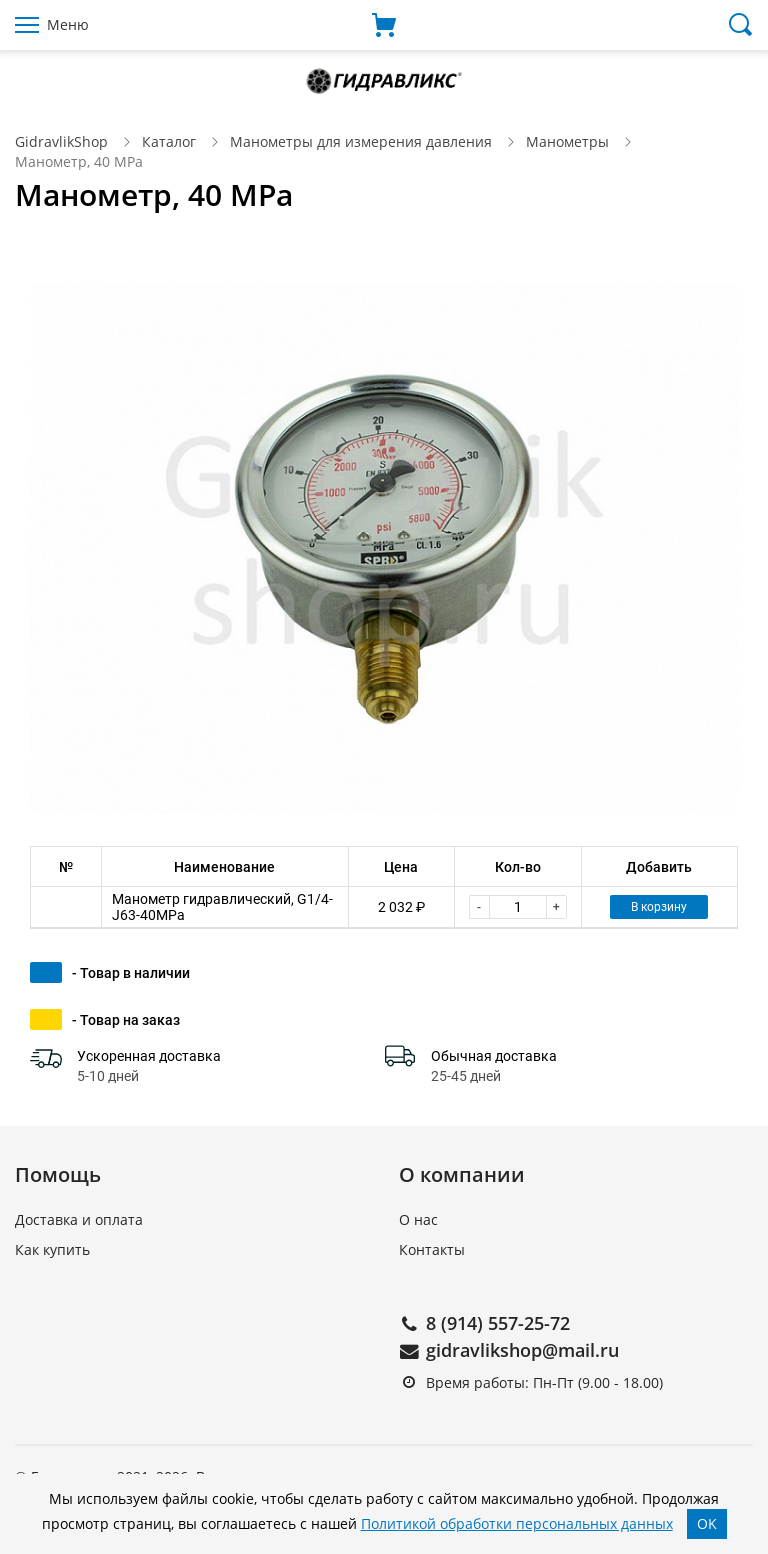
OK (707, 1523)
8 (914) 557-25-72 (498, 1323)
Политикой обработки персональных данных (517, 1523)
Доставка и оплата (79, 1219)
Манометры (567, 141)
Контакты (432, 1249)
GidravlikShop (61, 141)
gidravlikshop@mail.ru (522, 1350)
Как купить (52, 1249)
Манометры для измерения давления (361, 141)
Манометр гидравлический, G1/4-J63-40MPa (222, 907)
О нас (418, 1219)
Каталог (169, 141)
